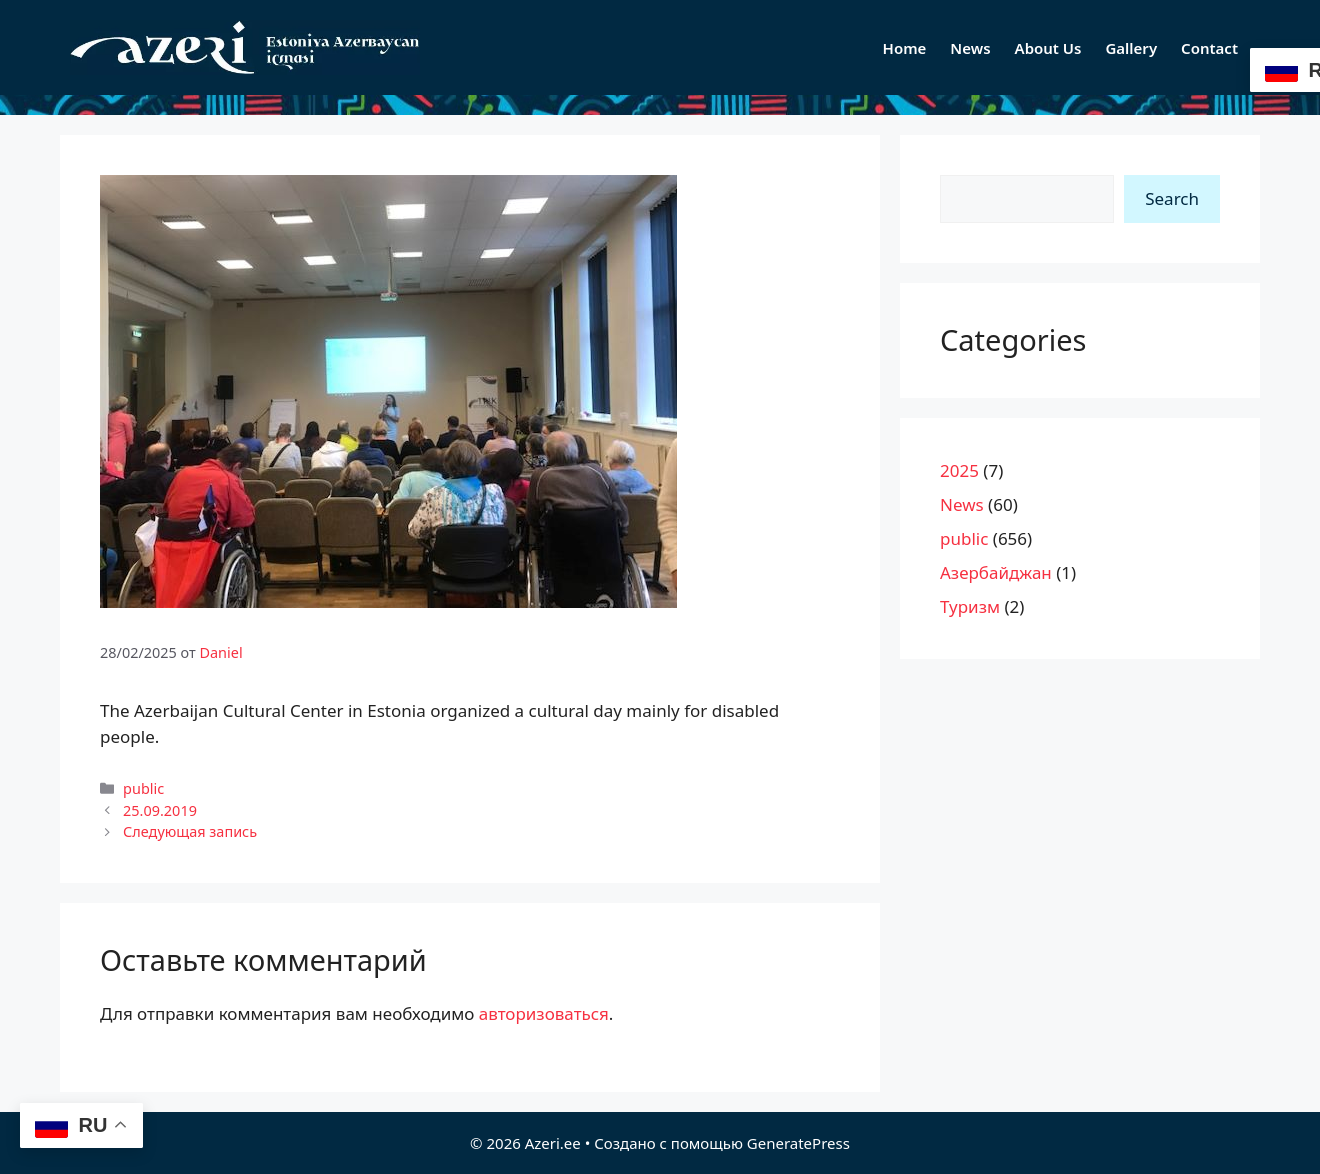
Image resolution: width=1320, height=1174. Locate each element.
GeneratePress (798, 1143)
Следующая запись (190, 831)
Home (905, 48)
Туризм (970, 606)
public (143, 788)
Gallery (1131, 48)
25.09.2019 (160, 810)
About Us (1048, 48)
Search (1172, 198)
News (970, 48)
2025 (959, 470)
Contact (1209, 48)
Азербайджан (996, 572)
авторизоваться (544, 1013)
